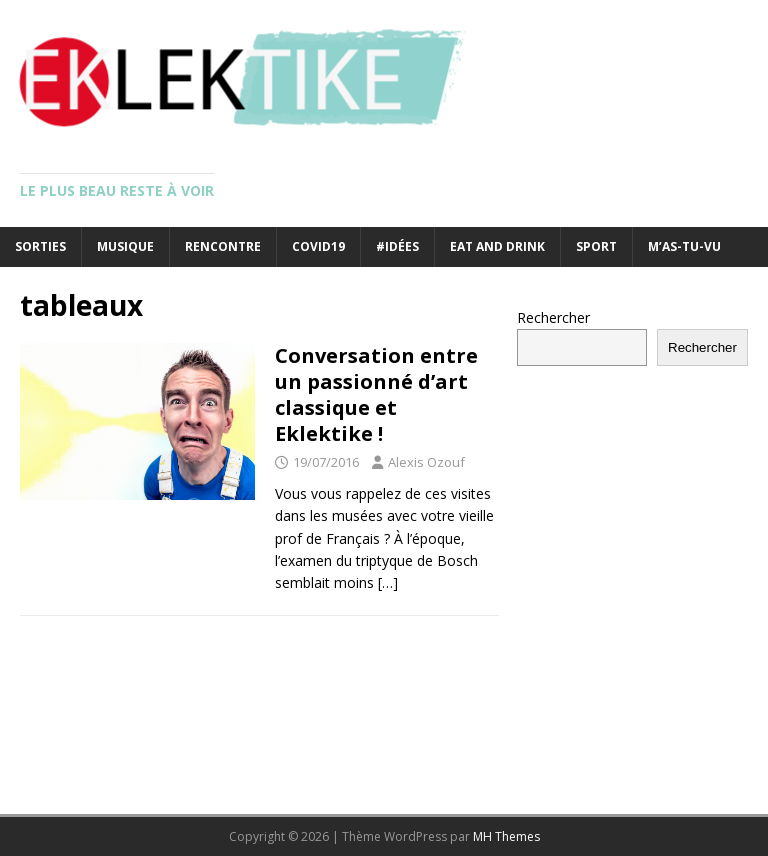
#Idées (397, 246)
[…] (388, 582)
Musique (125, 246)
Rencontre (223, 246)
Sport (596, 246)
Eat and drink (497, 246)
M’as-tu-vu (684, 246)
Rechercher (553, 317)
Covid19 (318, 246)
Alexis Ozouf (426, 462)
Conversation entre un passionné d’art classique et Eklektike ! (376, 394)
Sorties (40, 246)
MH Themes (506, 836)
